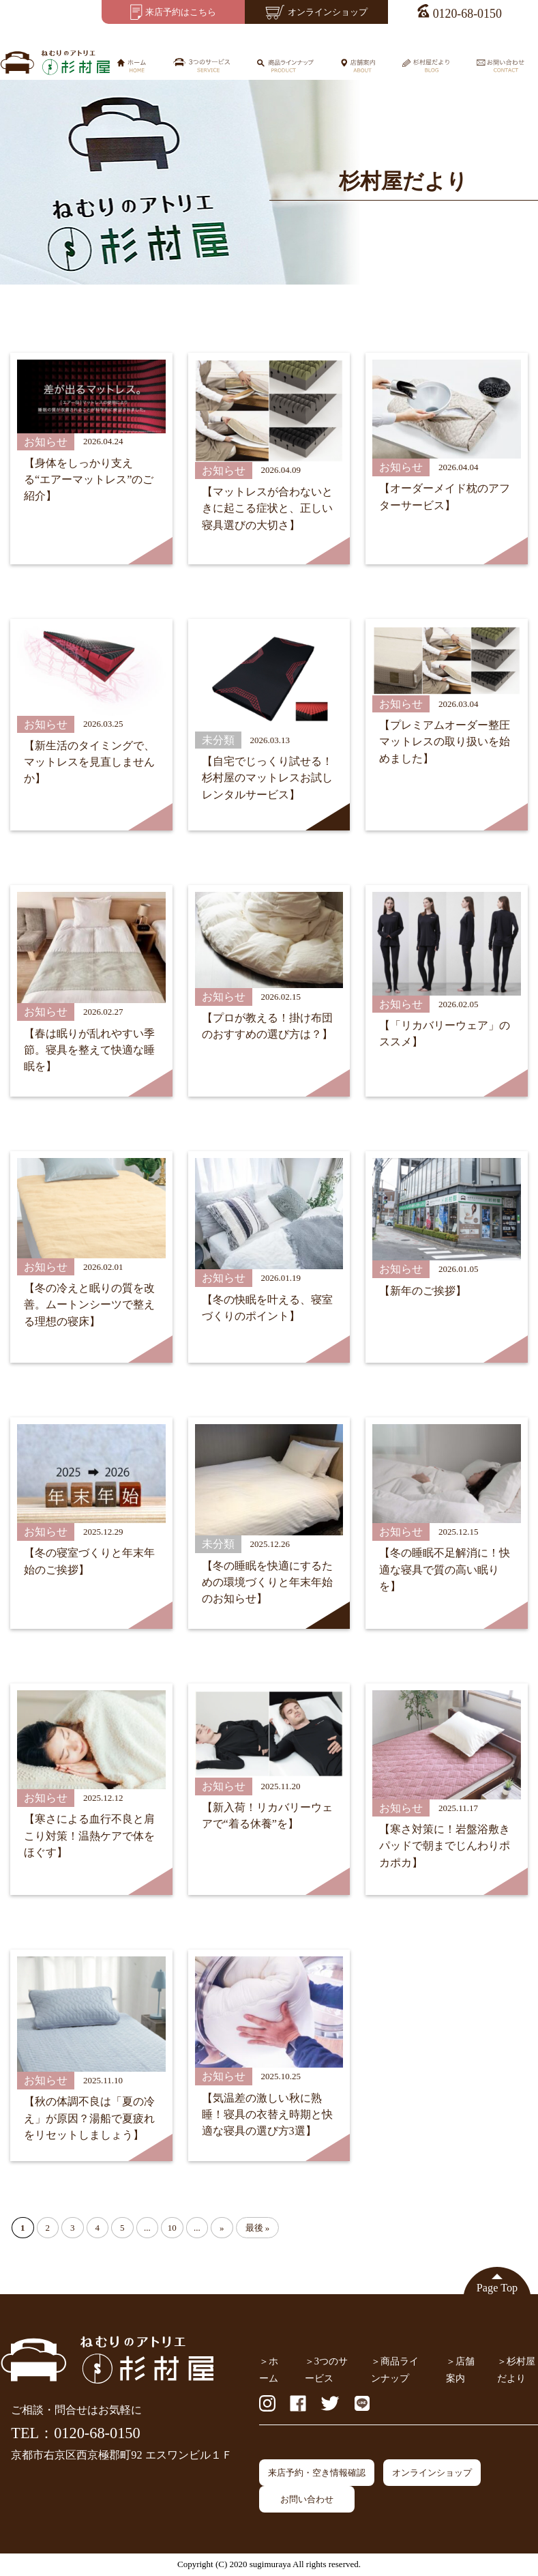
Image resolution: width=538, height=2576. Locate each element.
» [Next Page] (222, 2228)
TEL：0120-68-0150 (75, 2433)
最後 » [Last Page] (257, 2228)
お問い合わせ (306, 2499)
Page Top (497, 2288)
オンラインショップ (432, 2473)
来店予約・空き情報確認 (316, 2473)
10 (172, 2228)
